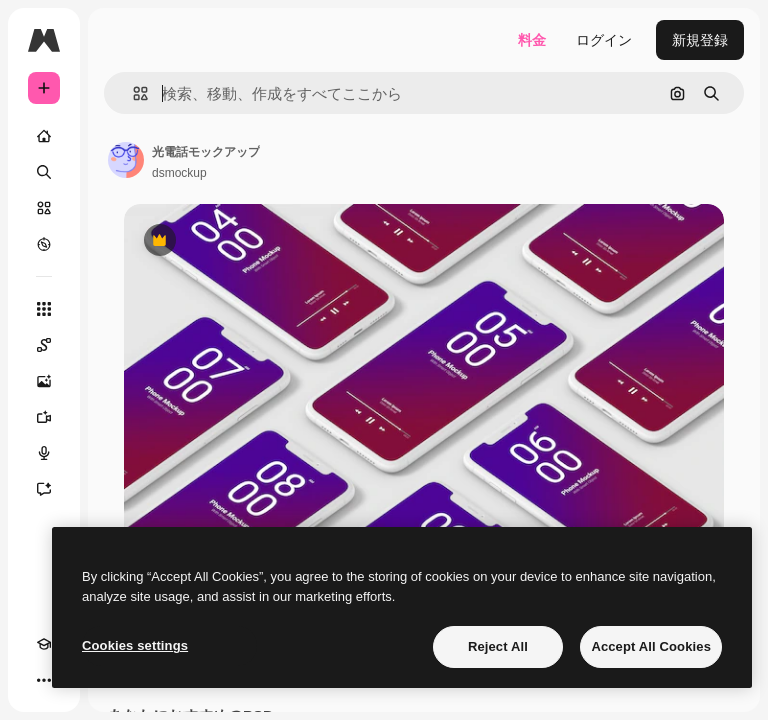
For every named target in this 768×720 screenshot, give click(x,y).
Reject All (498, 646)
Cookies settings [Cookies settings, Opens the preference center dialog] (135, 645)
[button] (132, 93)
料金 (532, 40)
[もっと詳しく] (44, 244)
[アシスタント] (44, 489)
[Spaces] (44, 345)
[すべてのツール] (44, 309)
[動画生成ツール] (44, 417)
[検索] (44, 172)
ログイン (604, 40)
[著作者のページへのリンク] (126, 160)
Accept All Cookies (651, 646)
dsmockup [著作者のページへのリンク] (179, 173)
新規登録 (700, 40)
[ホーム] (44, 136)
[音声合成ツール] (44, 453)
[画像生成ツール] (44, 381)
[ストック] (44, 208)
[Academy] (44, 644)
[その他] (44, 680)
